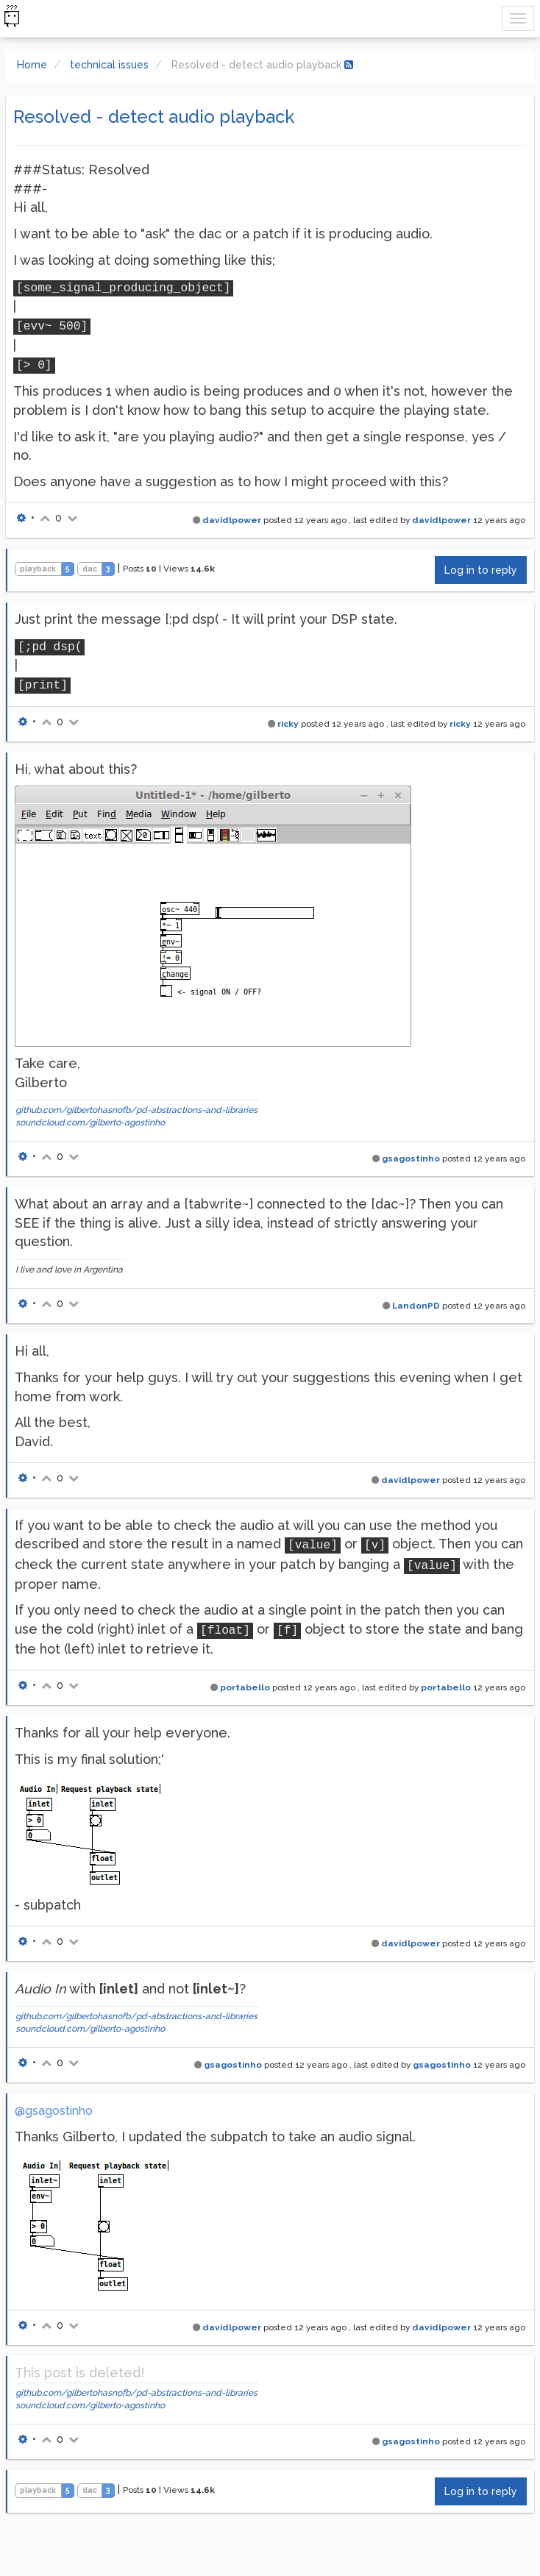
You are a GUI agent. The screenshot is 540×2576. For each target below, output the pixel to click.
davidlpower (231, 520)
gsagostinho (411, 1158)
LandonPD (416, 1306)
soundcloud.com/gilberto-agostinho (90, 1122)
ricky (288, 724)
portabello (245, 1687)
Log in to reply (480, 570)
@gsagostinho (54, 2111)
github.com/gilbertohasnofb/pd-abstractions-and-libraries (136, 1110)
